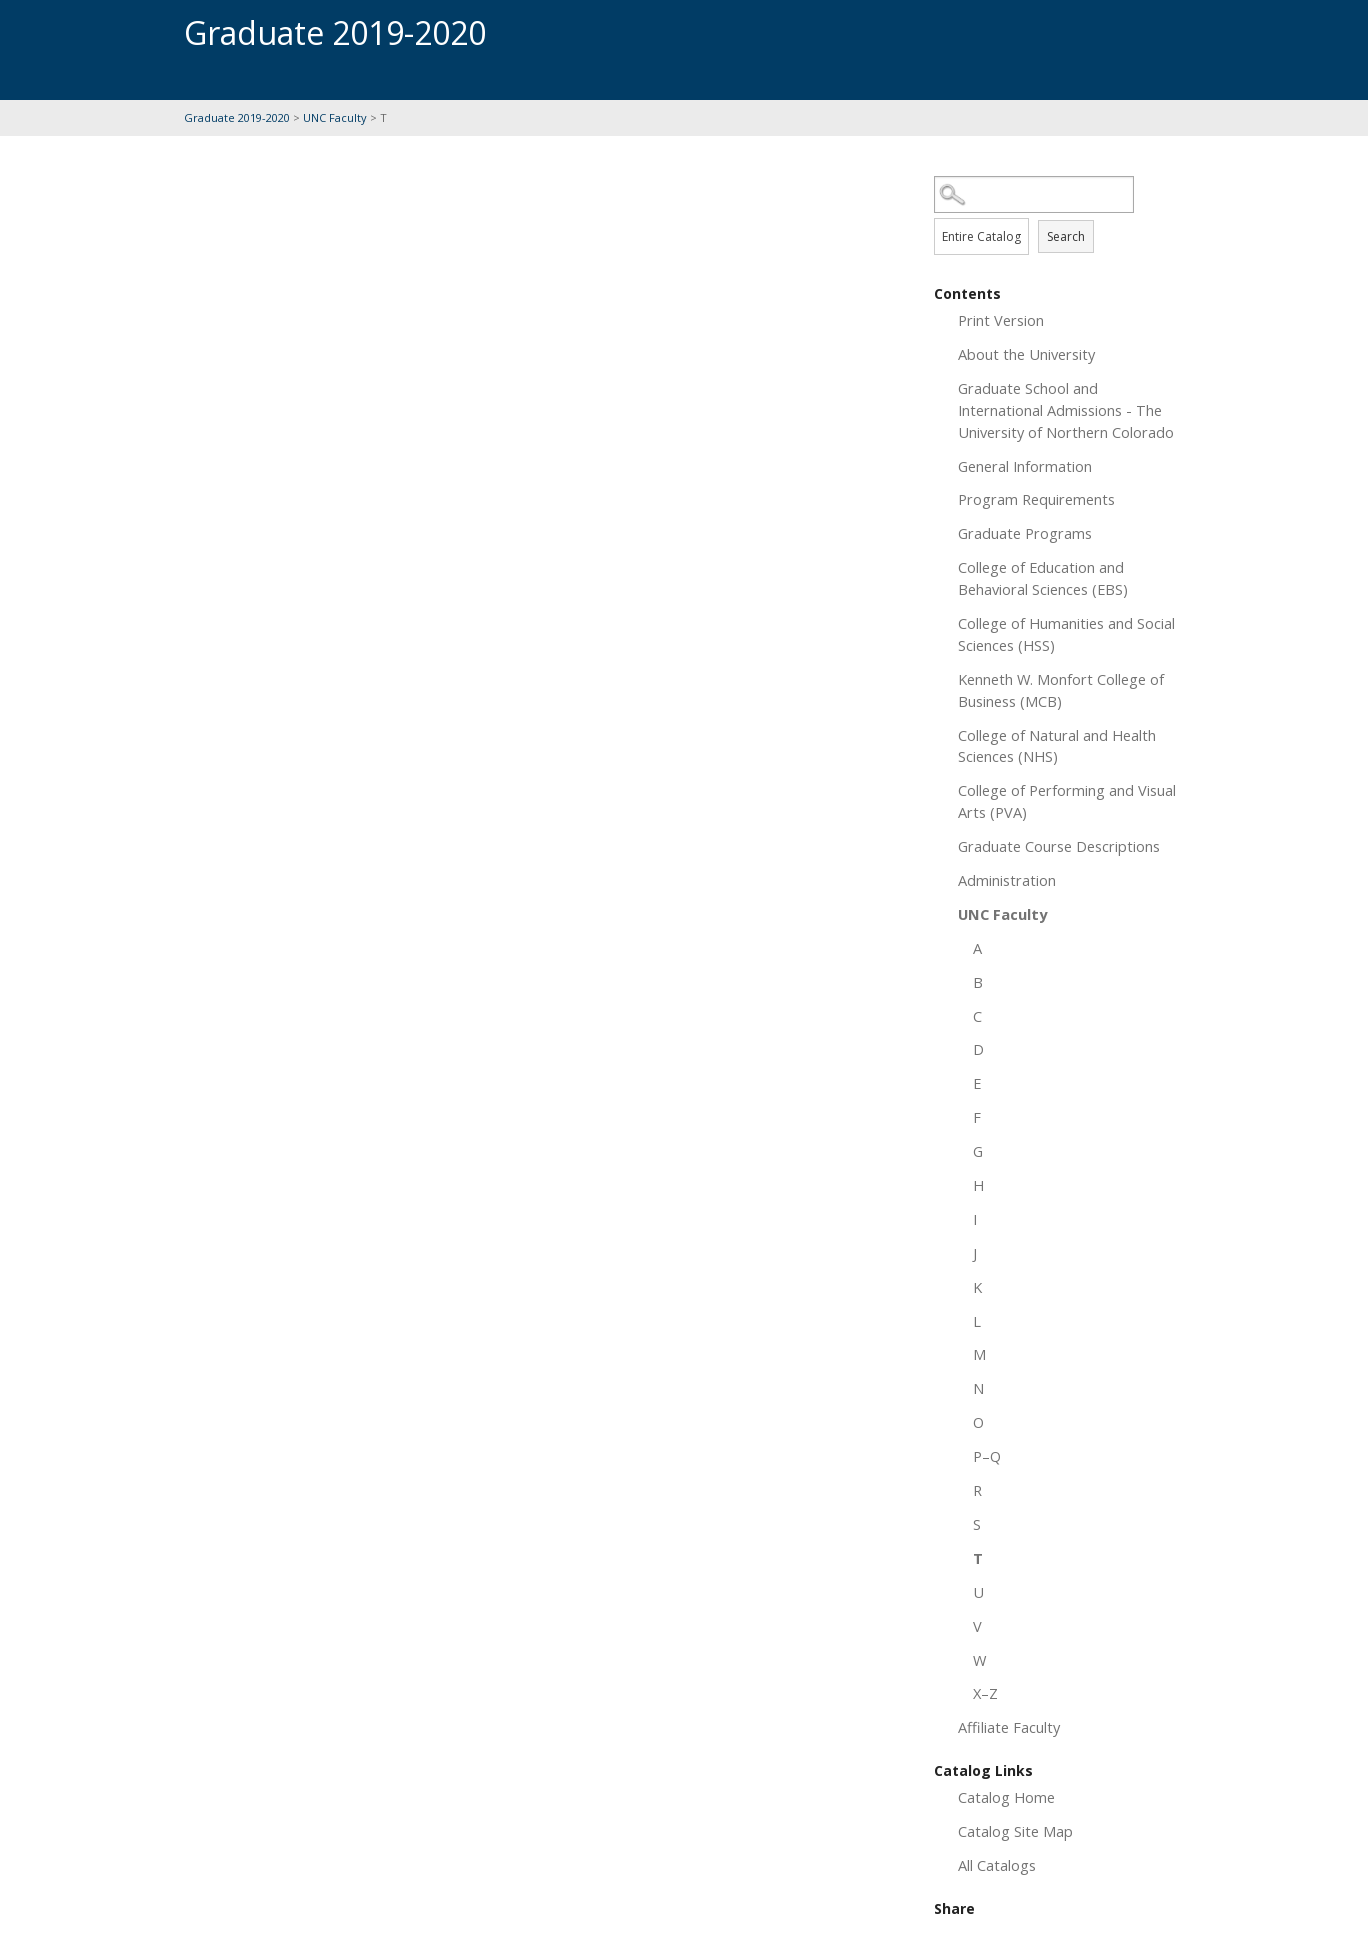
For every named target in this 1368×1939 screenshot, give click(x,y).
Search (1066, 236)
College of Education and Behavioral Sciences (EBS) (1043, 578)
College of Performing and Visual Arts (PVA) (1067, 801)
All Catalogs (997, 1865)
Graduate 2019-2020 (237, 117)
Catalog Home (1006, 1797)
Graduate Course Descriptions (1059, 846)
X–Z (985, 1693)
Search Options (1059, 213)
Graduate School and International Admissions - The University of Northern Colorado (1066, 410)
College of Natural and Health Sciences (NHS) (1057, 746)
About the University (1026, 354)
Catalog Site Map (1015, 1831)
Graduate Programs (1025, 533)
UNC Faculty (335, 117)
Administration (1007, 880)
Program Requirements (1036, 499)
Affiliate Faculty (1009, 1727)
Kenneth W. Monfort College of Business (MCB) (1061, 690)
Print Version (1001, 320)
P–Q (987, 1456)
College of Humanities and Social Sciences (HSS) (1066, 634)
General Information (1025, 466)
